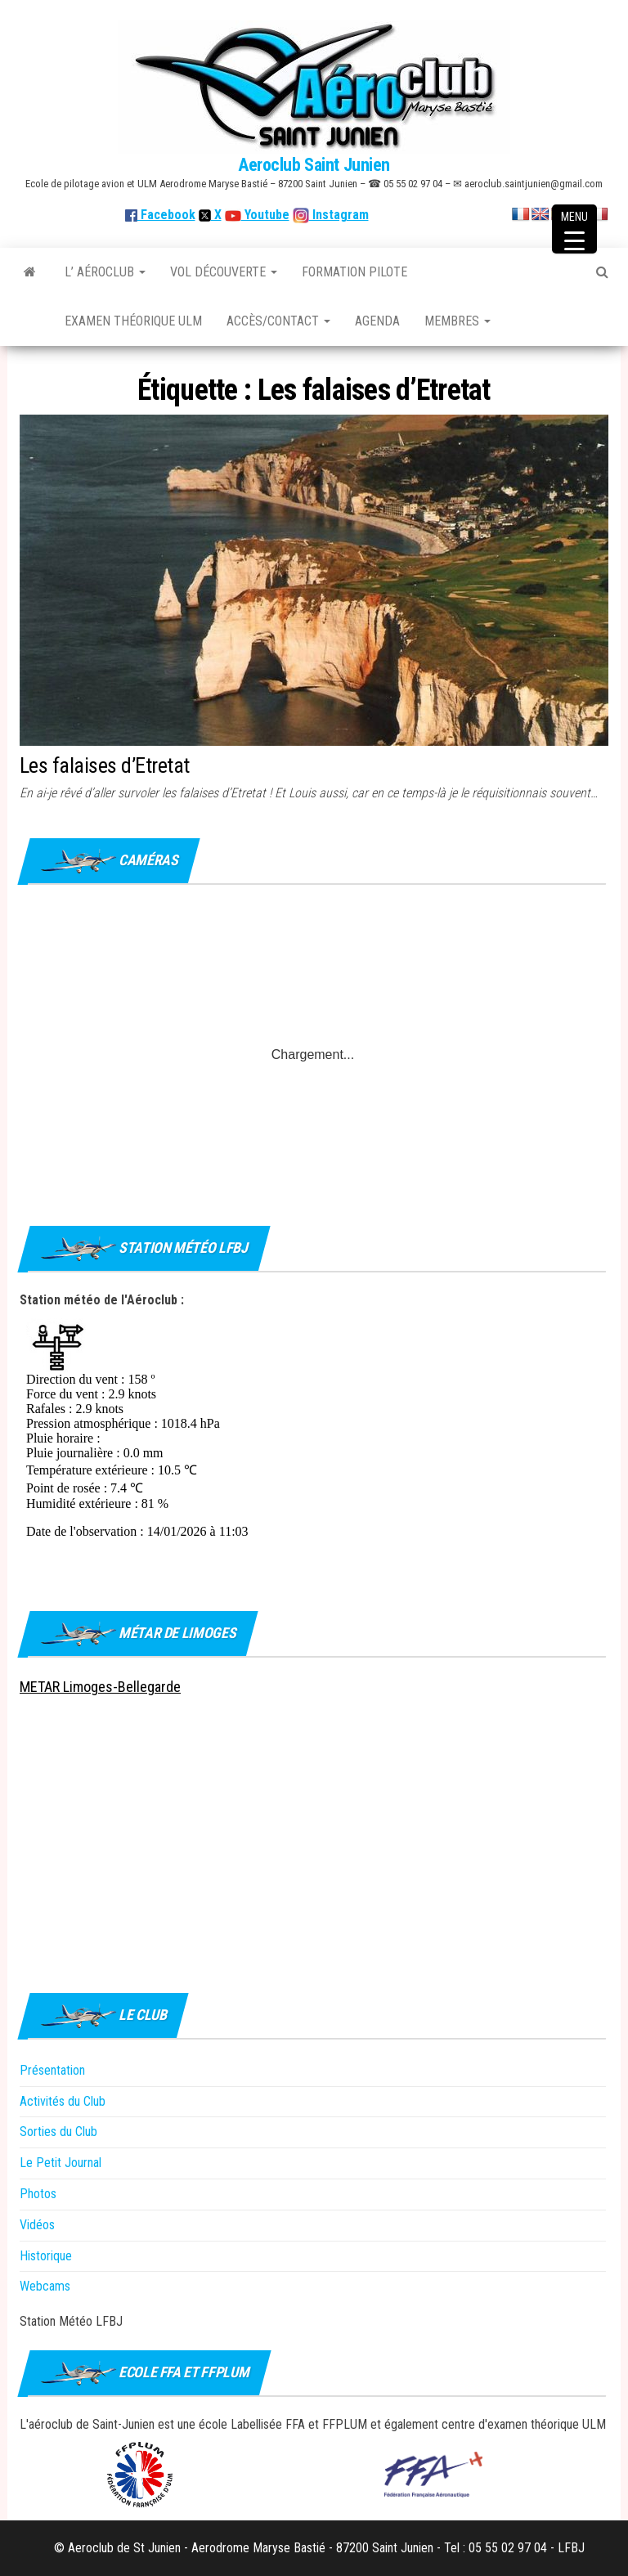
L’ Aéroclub (105, 272)
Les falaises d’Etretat (105, 765)
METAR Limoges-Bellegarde (100, 1686)
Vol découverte (223, 272)
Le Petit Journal (60, 2162)
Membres (457, 321)
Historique (46, 2256)
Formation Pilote (354, 272)
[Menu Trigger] (574, 229)
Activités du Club (62, 2101)
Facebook (160, 214)
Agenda (377, 321)
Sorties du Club (58, 2131)
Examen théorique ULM (133, 321)
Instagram (339, 214)
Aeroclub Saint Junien (314, 165)
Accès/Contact (278, 321)
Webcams (45, 2286)
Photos (38, 2193)
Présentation (52, 2070)
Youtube (265, 214)
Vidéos (37, 2225)
